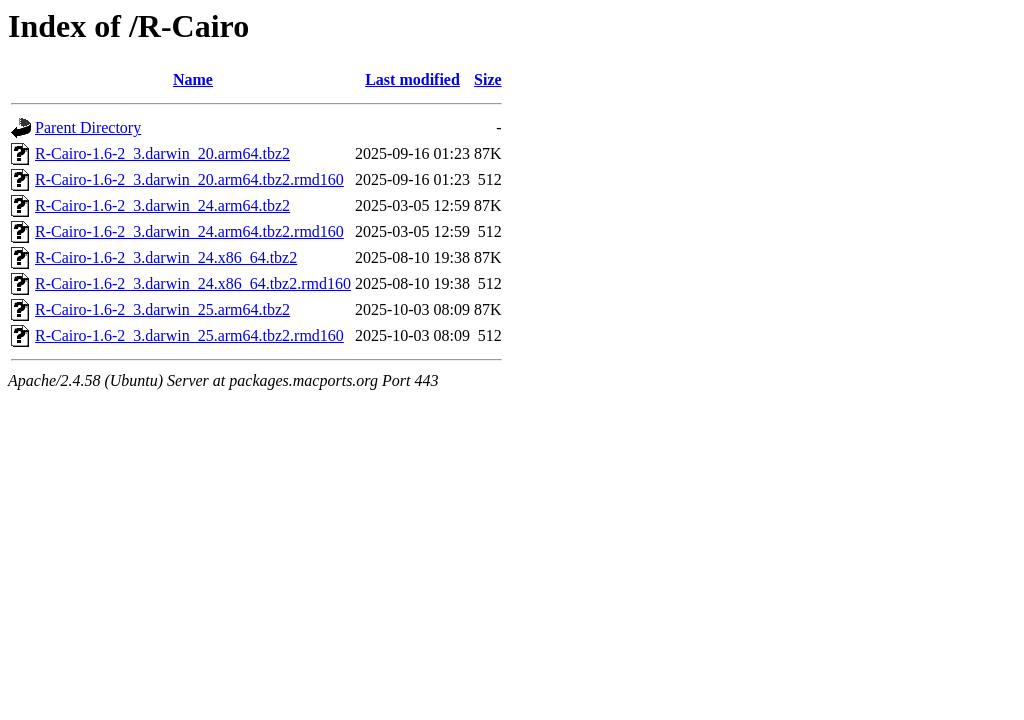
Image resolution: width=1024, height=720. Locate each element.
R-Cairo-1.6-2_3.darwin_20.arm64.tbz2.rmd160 (189, 179)
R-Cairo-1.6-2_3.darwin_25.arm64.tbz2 (162, 309)
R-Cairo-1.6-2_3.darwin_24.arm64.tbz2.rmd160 (189, 231)
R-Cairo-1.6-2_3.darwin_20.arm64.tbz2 (162, 153)
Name (193, 79)
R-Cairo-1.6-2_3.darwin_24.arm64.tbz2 (162, 205)
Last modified (412, 79)
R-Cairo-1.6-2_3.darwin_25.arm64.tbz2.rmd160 (189, 335)
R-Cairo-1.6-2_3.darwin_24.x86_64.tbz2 (166, 257)
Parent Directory (88, 127)
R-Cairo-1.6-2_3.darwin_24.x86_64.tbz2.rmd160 (193, 283)
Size (488, 79)
